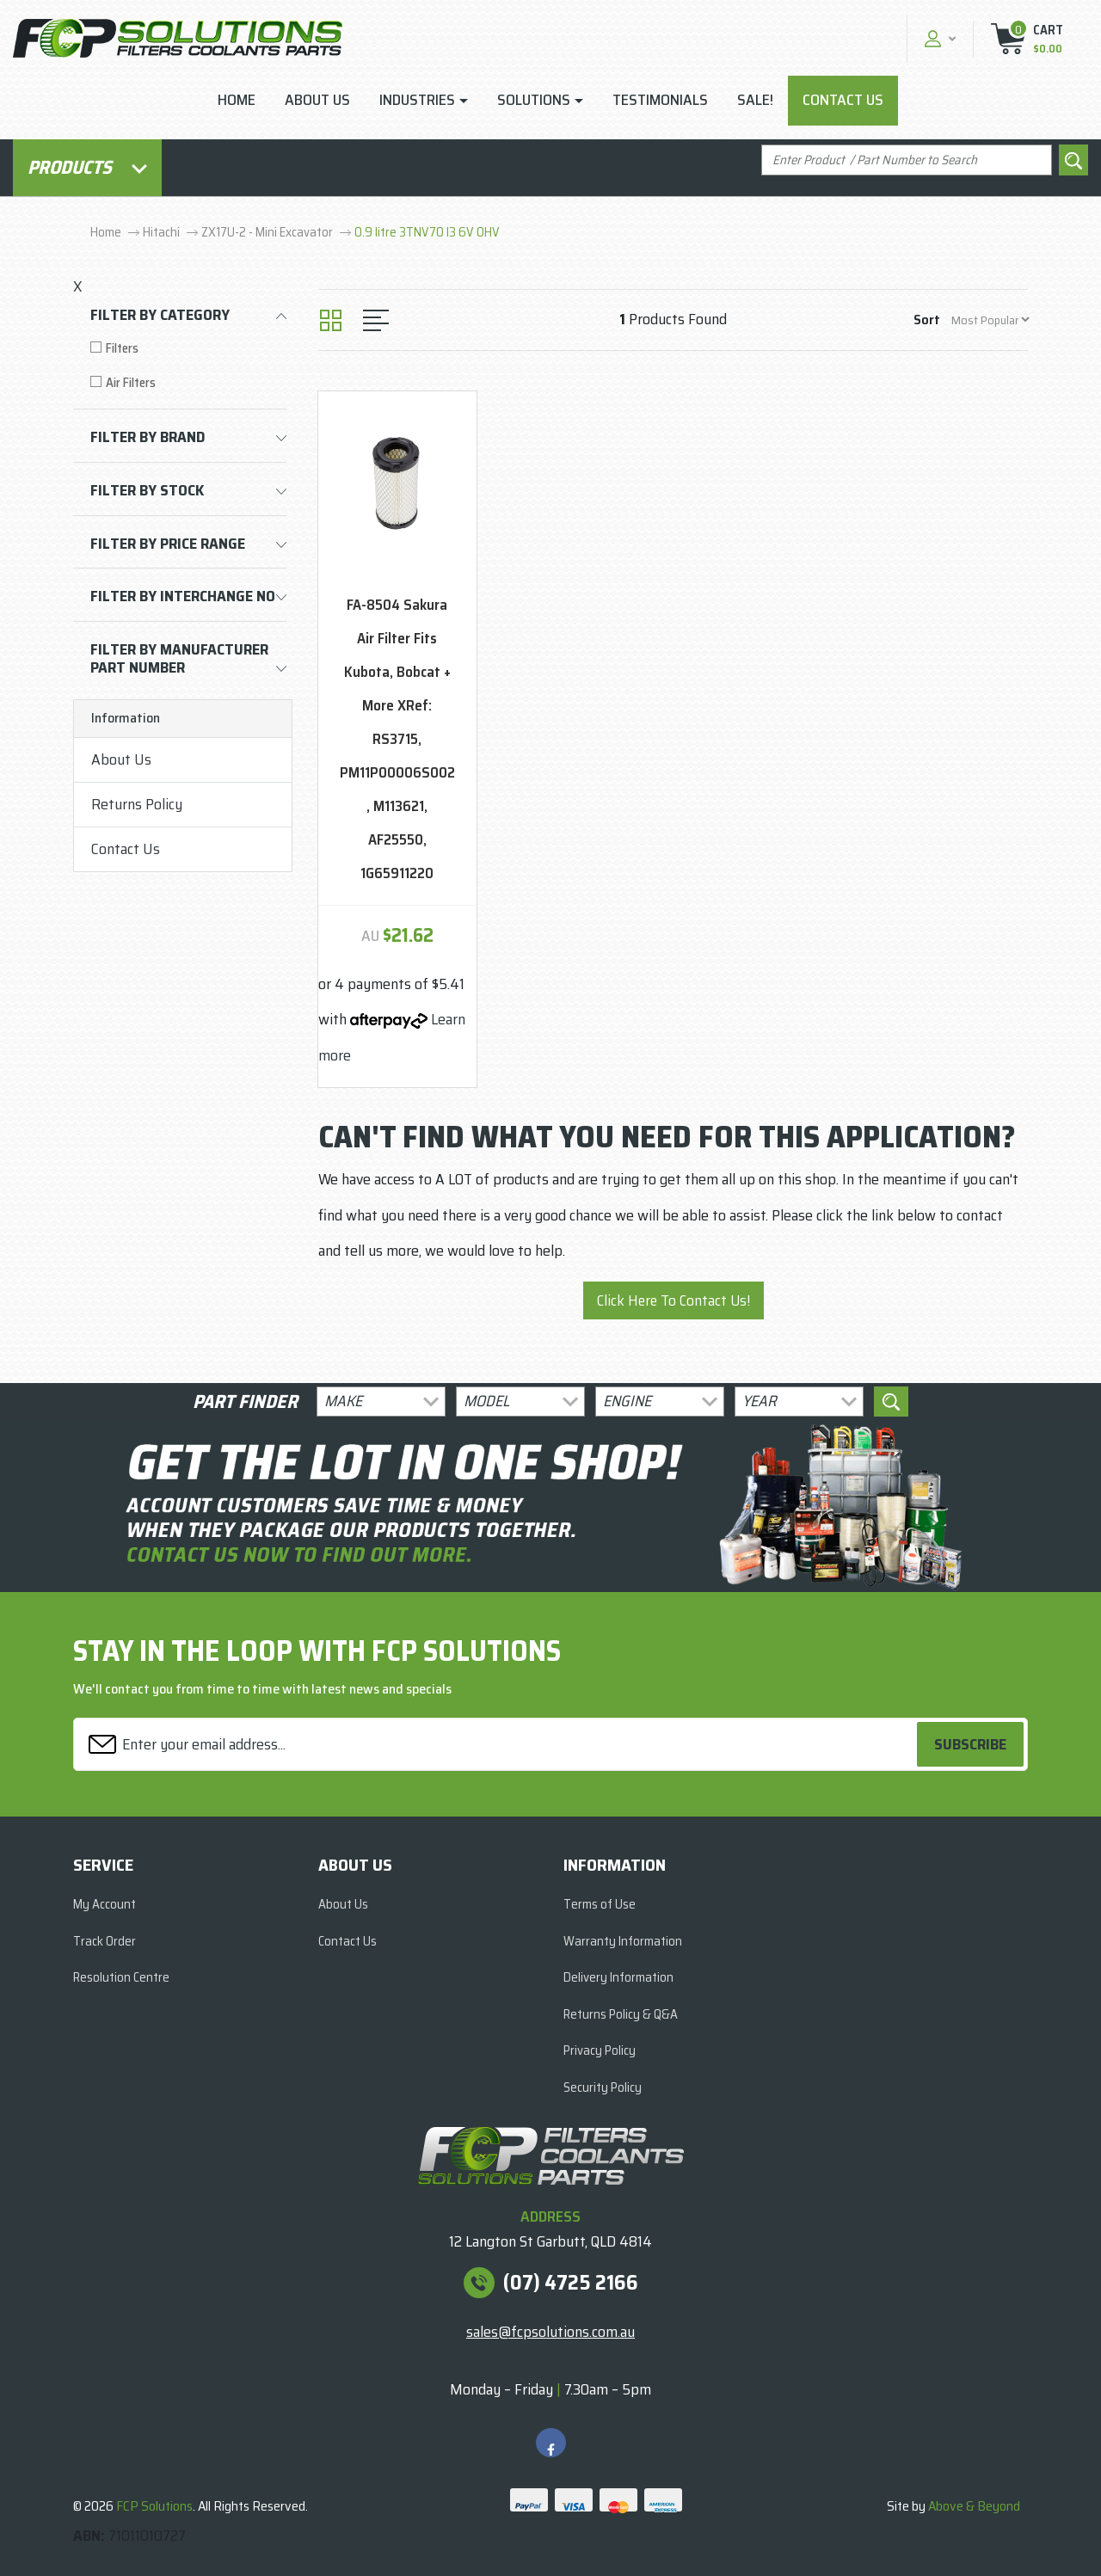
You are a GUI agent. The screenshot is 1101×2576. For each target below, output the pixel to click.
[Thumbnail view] (330, 320)
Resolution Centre (121, 1977)
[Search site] (1073, 160)
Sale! (755, 100)
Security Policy (602, 2087)
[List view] (376, 320)
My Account (104, 1904)
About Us (317, 100)
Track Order (104, 1941)
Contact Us (843, 100)
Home (236, 100)
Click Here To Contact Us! (673, 1300)
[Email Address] (497, 1744)
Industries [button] (417, 100)
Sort (926, 319)
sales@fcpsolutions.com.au (550, 2332)
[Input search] (906, 160)
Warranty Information (622, 1941)
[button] (938, 38)
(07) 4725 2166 (570, 2282)
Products (87, 167)
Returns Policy (136, 804)
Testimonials (660, 100)
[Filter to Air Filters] (188, 383)
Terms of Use (599, 1904)
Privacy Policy (599, 2050)
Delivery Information (618, 1977)
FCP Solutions (154, 2506)
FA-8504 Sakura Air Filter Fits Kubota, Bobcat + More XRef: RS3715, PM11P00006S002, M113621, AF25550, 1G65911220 (397, 739)
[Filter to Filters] (188, 349)
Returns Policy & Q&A (620, 2014)
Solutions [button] (533, 100)
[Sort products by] (990, 319)
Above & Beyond (974, 2506)
